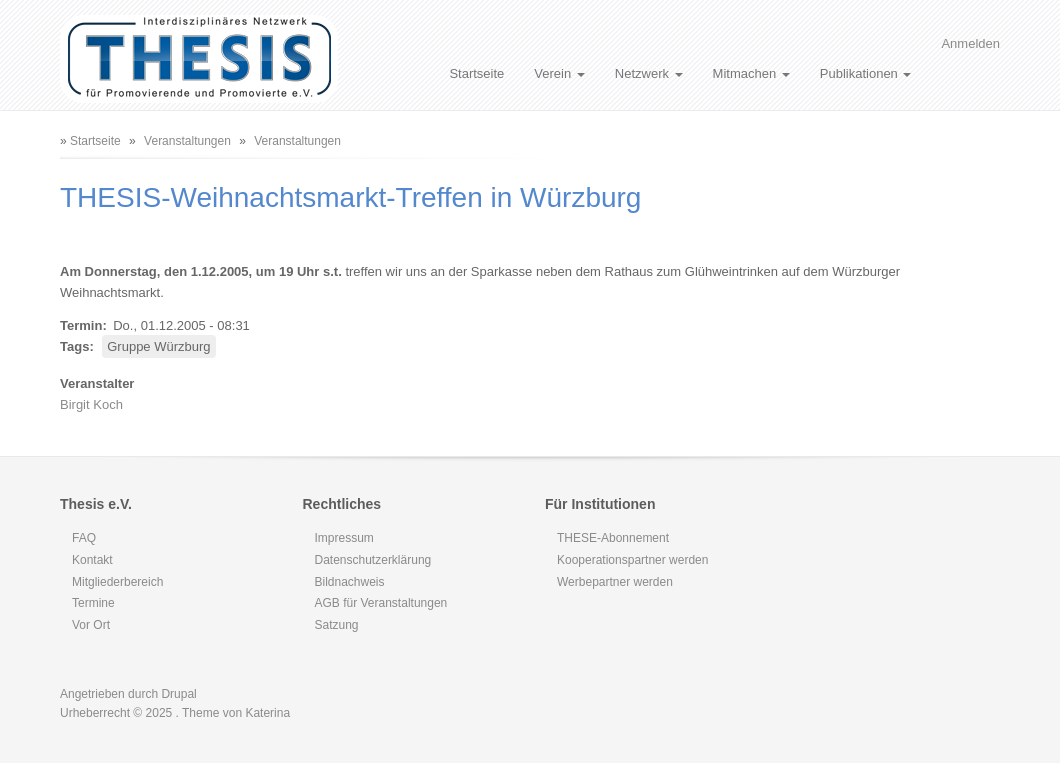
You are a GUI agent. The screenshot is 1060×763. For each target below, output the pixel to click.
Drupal (178, 694)
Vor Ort (91, 625)
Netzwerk (649, 73)
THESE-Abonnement (613, 538)
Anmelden (970, 43)
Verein (559, 73)
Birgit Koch (91, 404)
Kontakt (92, 560)
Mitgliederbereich (117, 582)
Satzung (337, 625)
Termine (93, 603)
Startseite (476, 73)
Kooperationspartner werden (632, 560)
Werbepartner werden (615, 582)
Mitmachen (751, 73)
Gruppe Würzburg (158, 346)
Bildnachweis (350, 582)
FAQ (84, 538)
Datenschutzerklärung (373, 560)
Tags (74, 346)
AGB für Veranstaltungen (381, 603)
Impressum (344, 538)
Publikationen (866, 73)
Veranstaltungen (187, 141)
